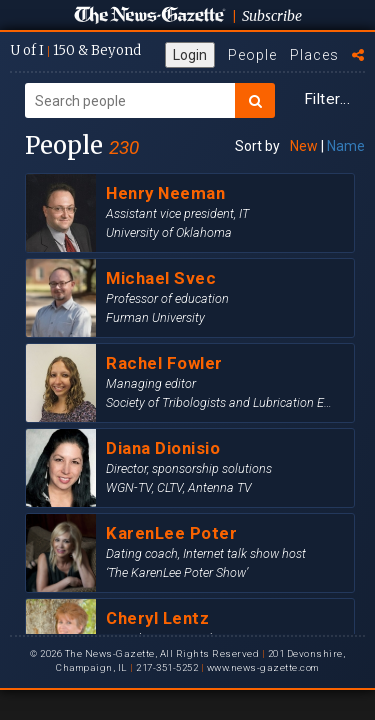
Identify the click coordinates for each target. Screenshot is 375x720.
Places (314, 55)
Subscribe (272, 16)
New (304, 146)
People (252, 55)
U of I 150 (75, 50)
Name (346, 146)
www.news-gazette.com (263, 667)
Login (190, 55)
